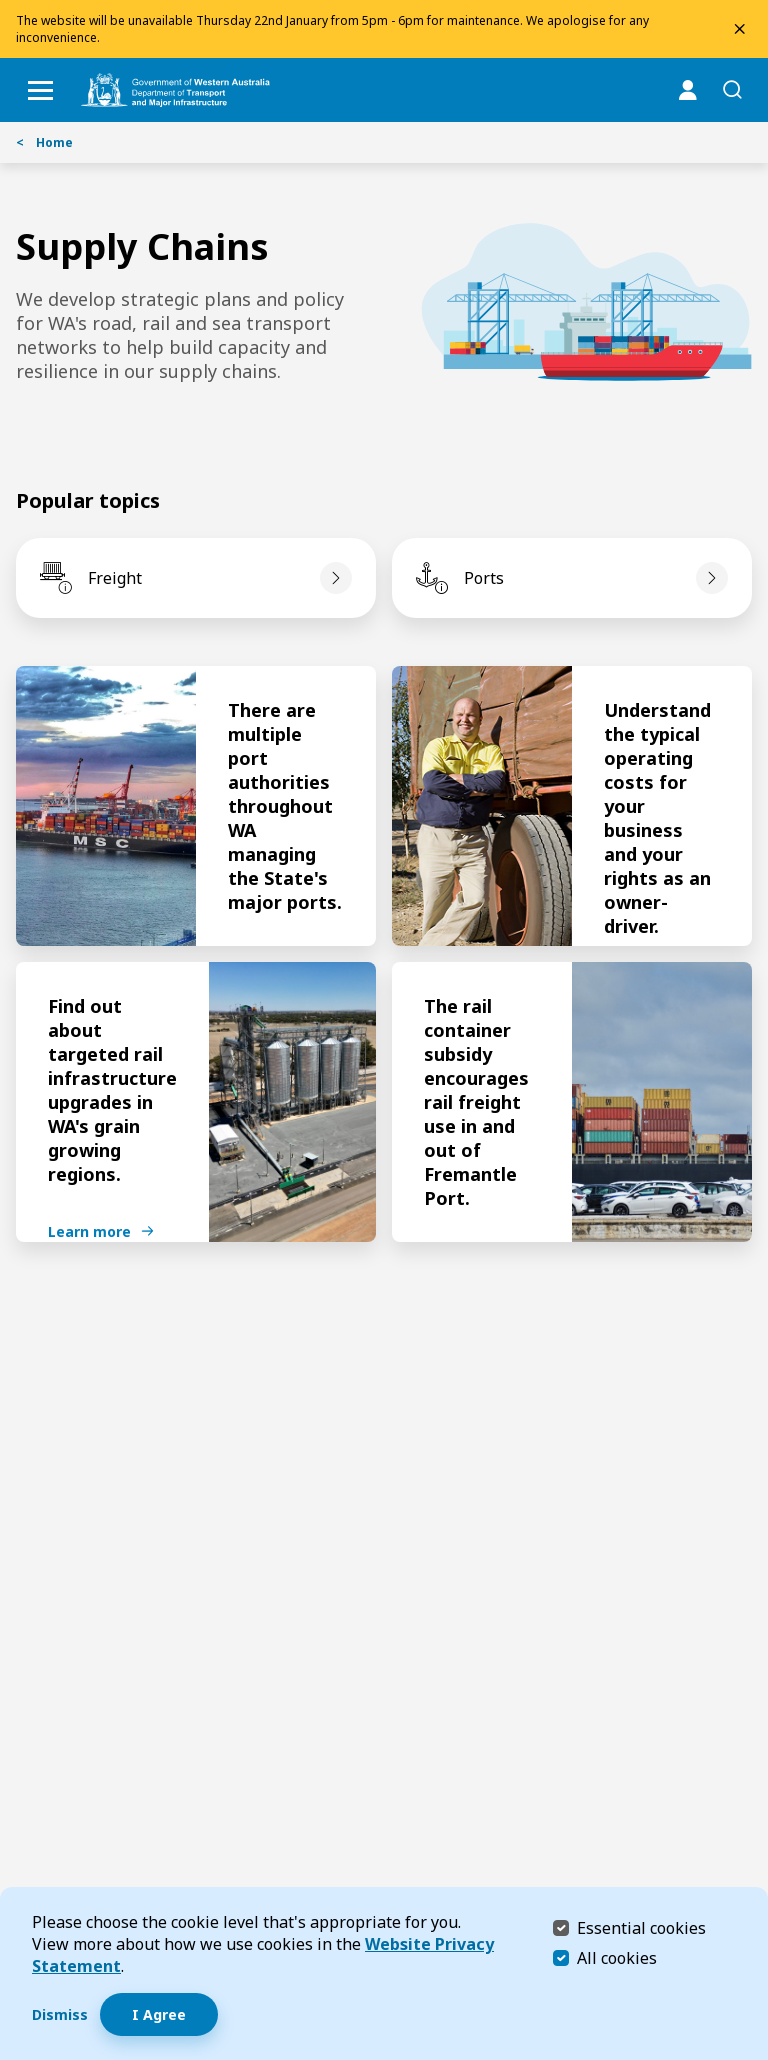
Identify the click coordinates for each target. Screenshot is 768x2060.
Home (44, 142)
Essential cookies (641, 1927)
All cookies (617, 1958)
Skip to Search (5, 5)
